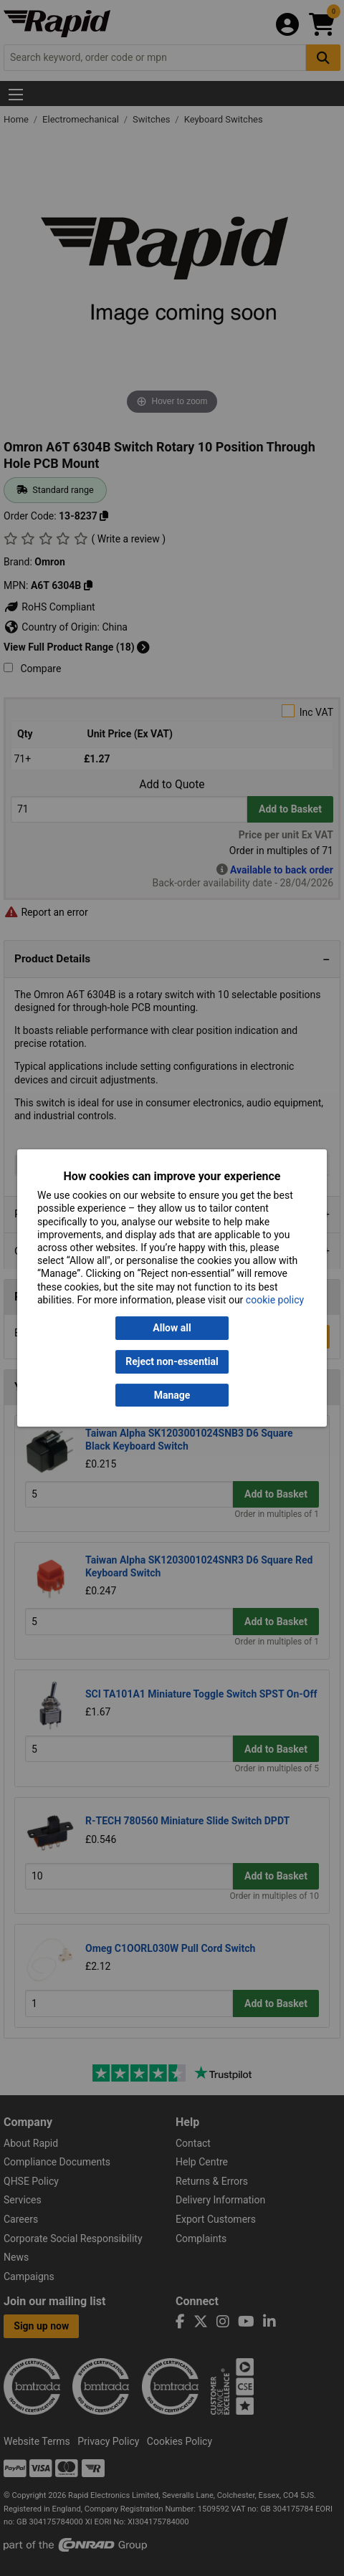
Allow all (172, 1328)
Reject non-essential (171, 1361)
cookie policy (275, 1300)
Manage (172, 1395)
